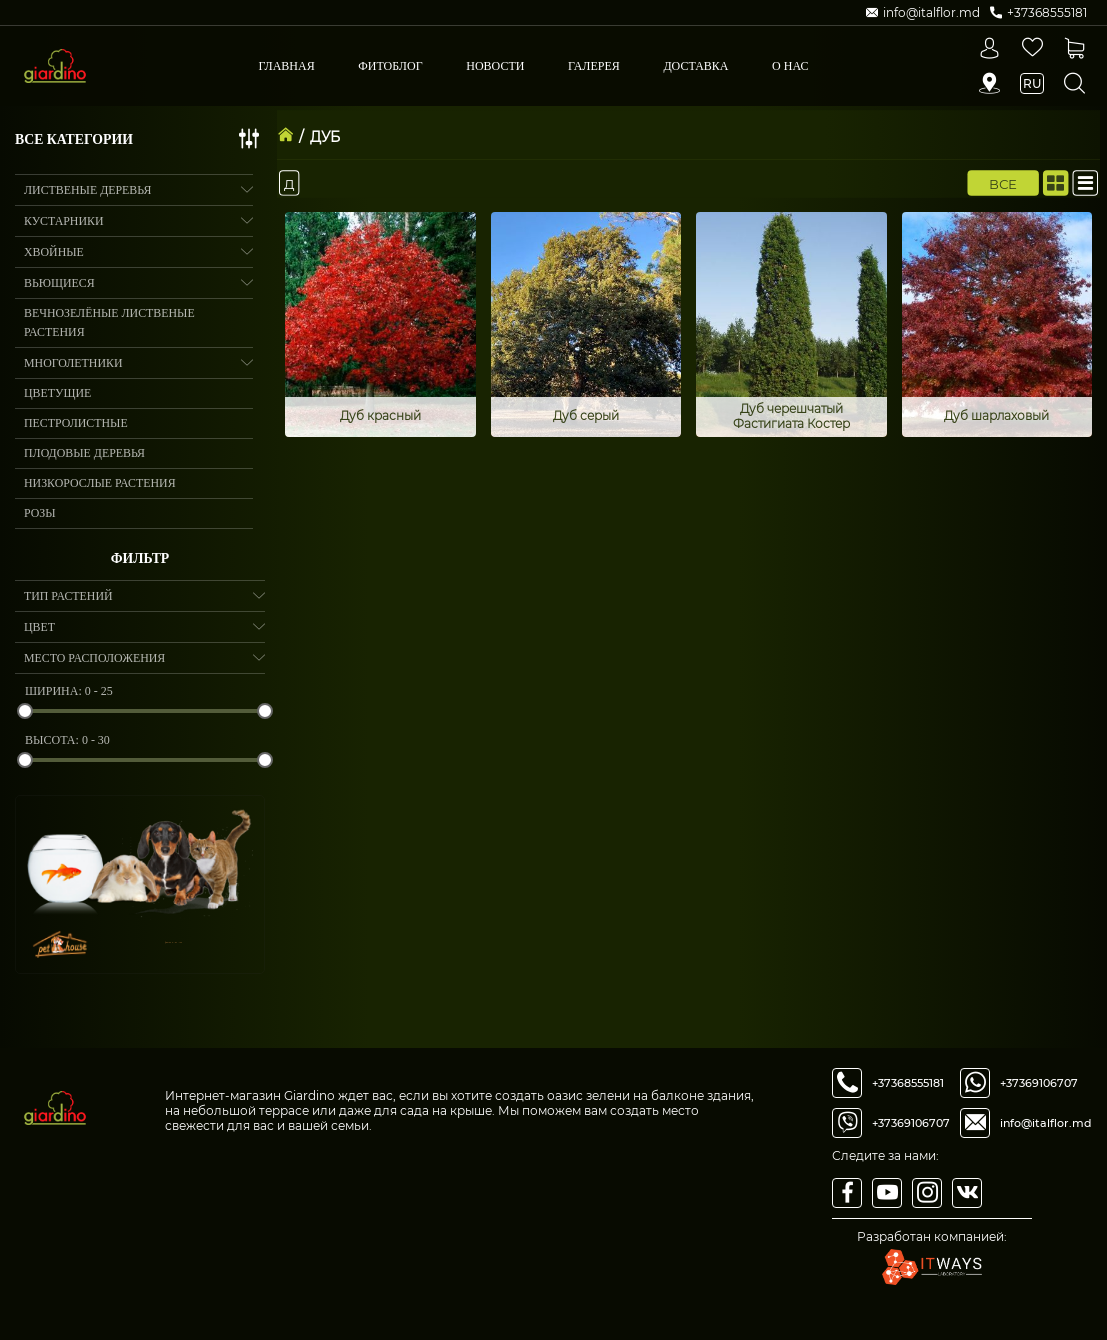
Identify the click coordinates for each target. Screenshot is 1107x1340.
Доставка (695, 66)
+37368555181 (908, 1083)
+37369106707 (911, 1123)
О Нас (790, 66)
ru (1032, 83)
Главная (287, 66)
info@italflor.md (1046, 1123)
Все (1003, 183)
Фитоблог (390, 66)
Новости (495, 66)
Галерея (594, 66)
